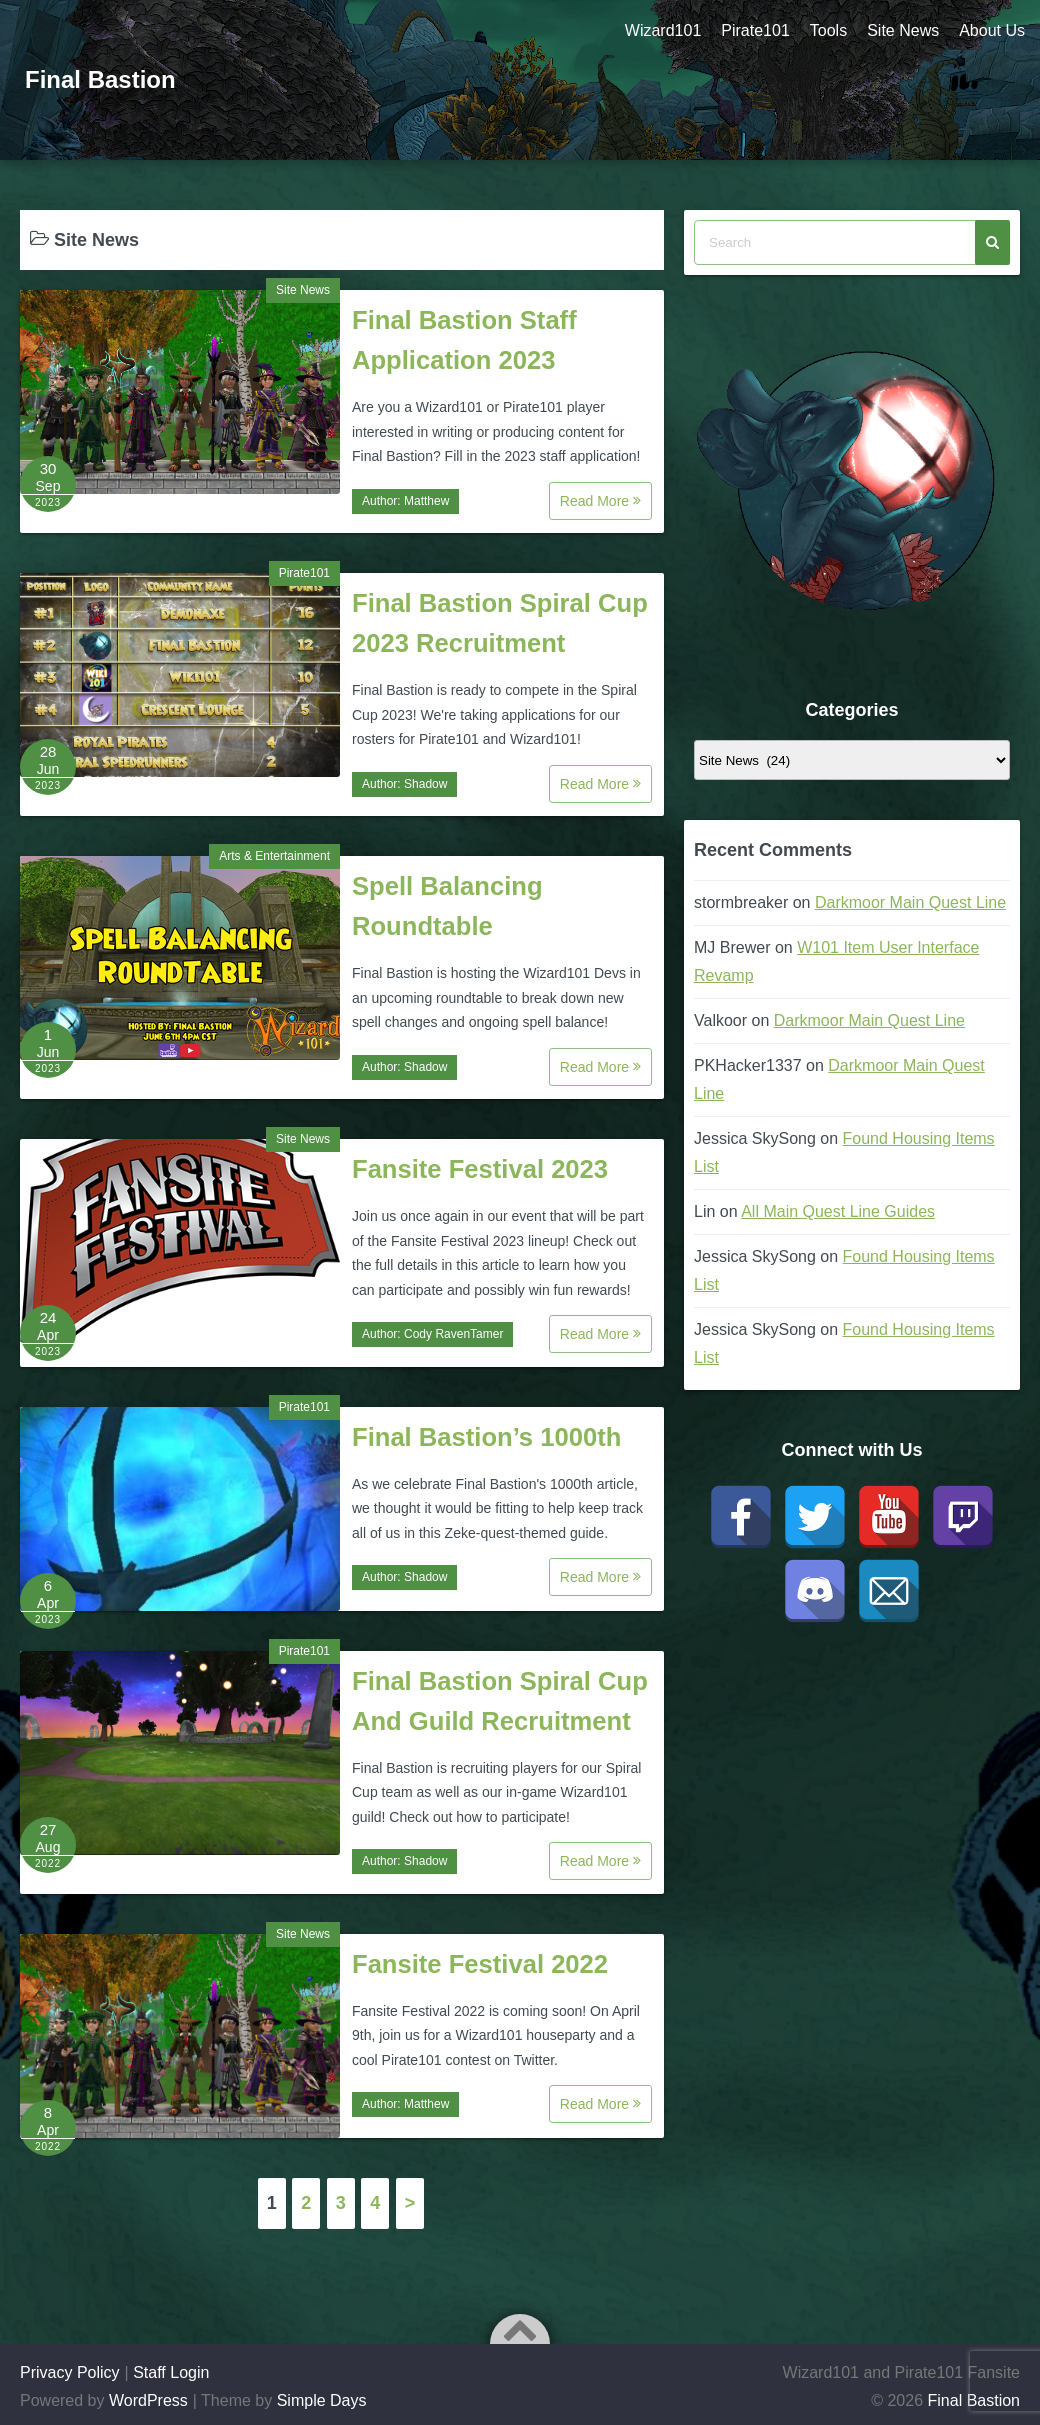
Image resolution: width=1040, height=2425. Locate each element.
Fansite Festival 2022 (480, 1964)
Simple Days (322, 2400)
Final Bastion (100, 79)
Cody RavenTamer (453, 1334)
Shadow (425, 784)
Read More (600, 501)
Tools (828, 30)
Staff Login (171, 2372)
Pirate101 (755, 30)
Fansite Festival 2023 (480, 1169)
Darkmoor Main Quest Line (910, 902)
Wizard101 (663, 30)
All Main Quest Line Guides (838, 1211)
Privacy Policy (70, 2372)
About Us (992, 30)
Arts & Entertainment (274, 856)
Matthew (426, 501)
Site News (903, 30)
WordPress (148, 2400)
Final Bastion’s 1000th (486, 1437)
